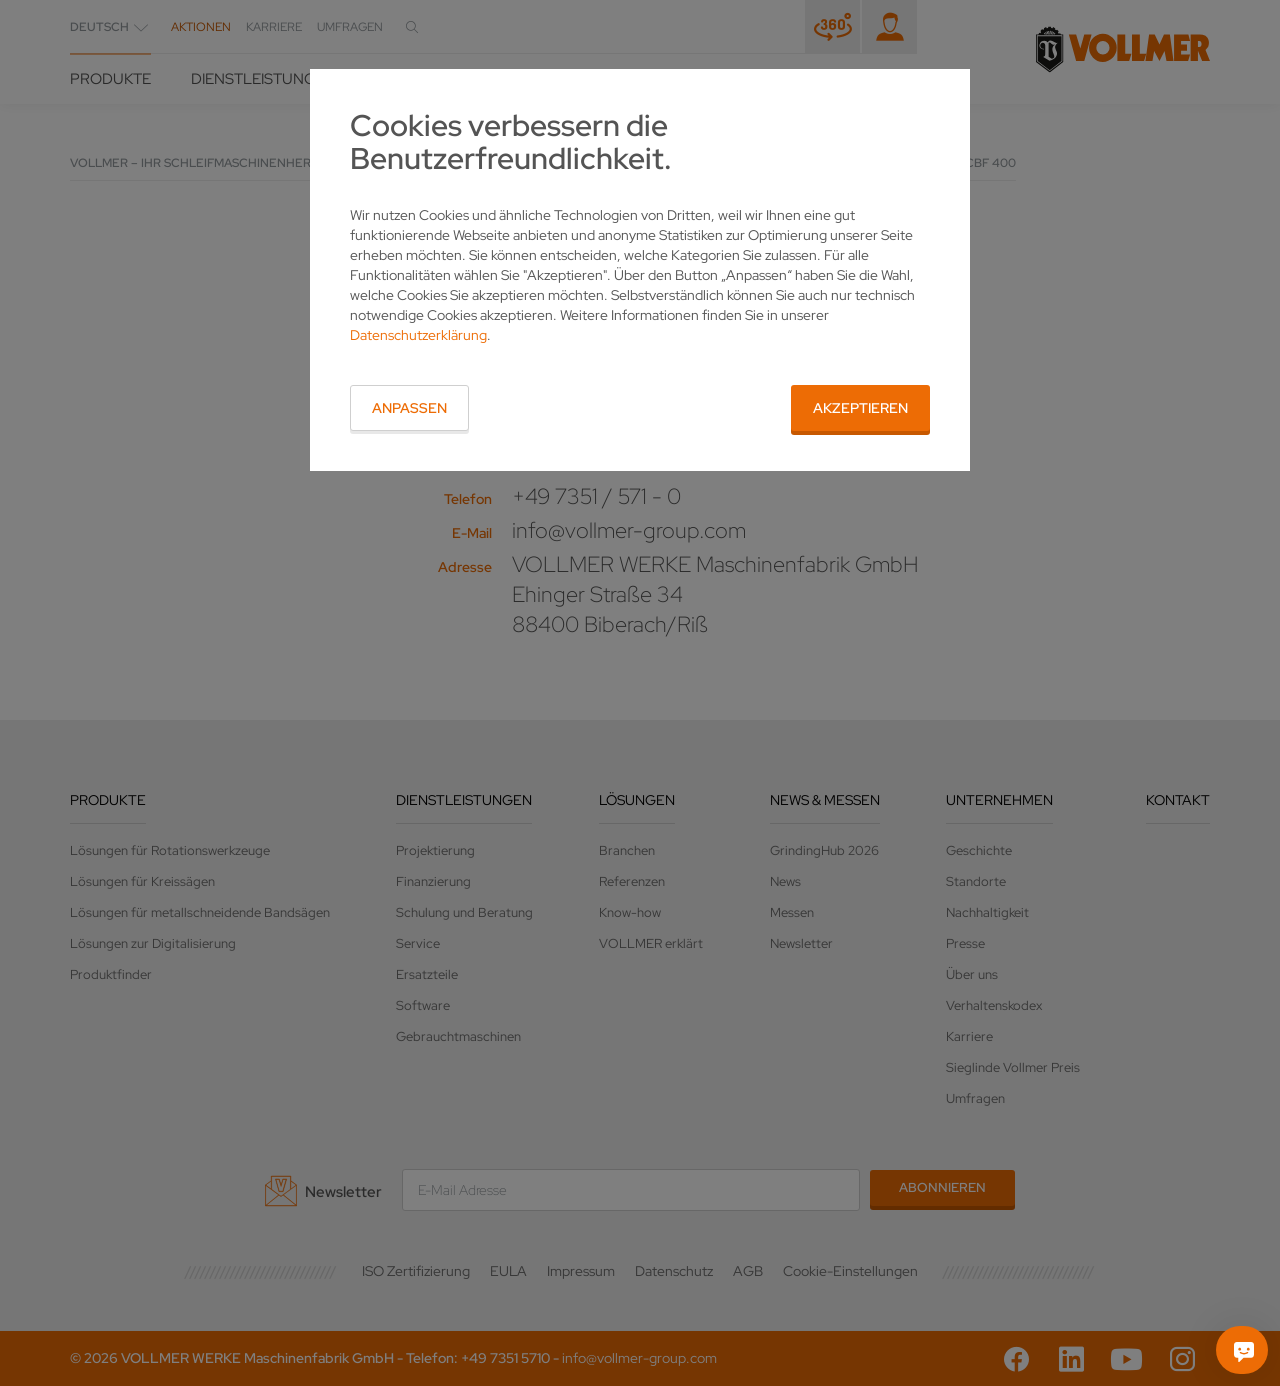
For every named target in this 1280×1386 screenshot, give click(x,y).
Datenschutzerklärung (418, 335)
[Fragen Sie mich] (1244, 1350)
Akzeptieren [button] (860, 408)
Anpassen (409, 408)
